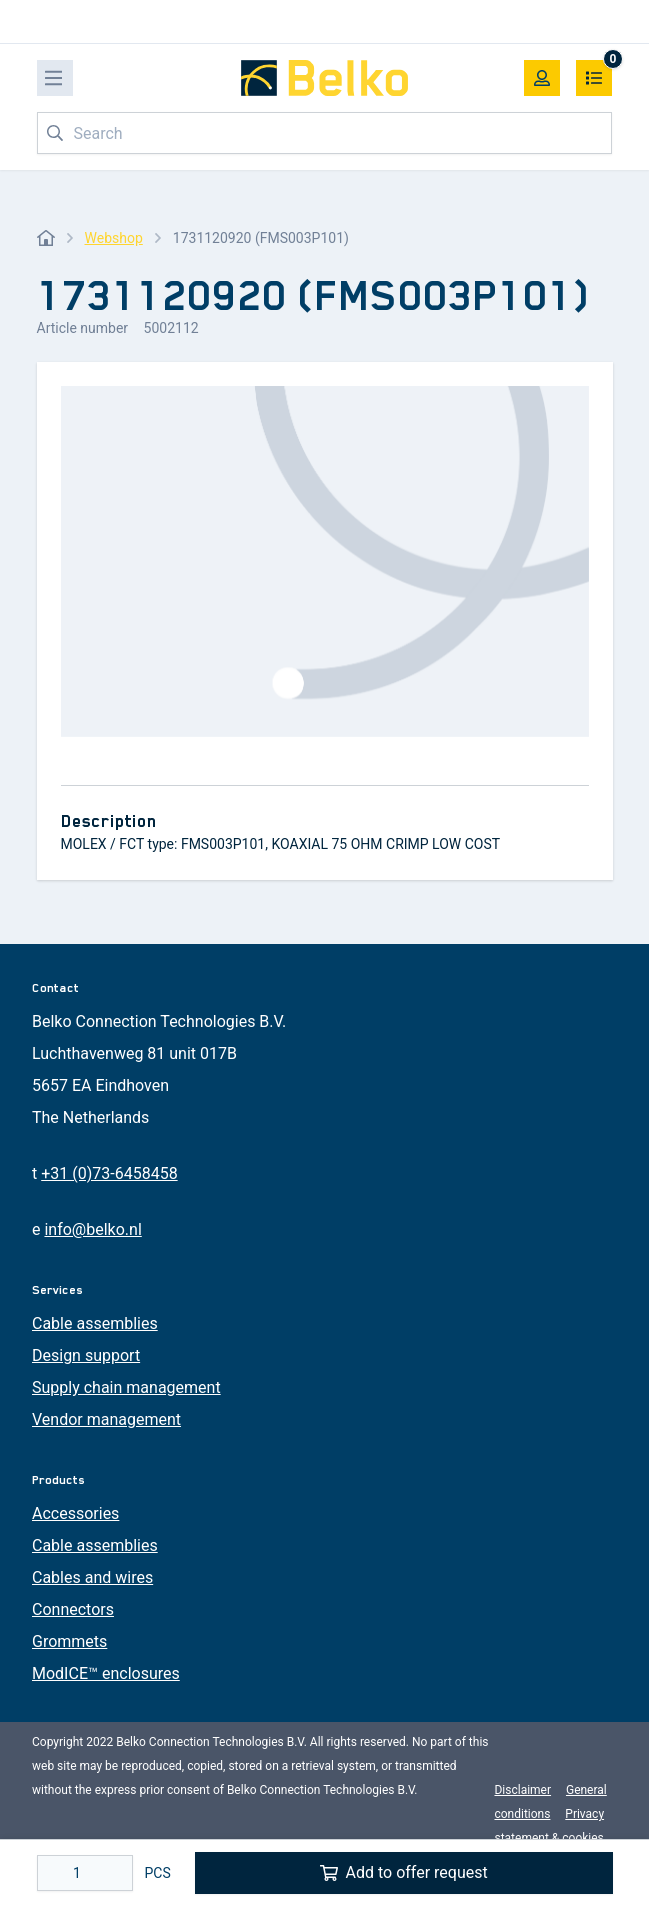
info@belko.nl (92, 1229)
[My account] (542, 78)
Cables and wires (92, 1577)
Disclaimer (522, 1790)
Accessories (75, 1513)
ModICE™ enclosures (106, 1673)
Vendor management (106, 1419)
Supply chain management (126, 1387)
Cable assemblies (95, 1323)
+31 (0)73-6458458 (109, 1173)
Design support (86, 1355)
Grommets (69, 1641)
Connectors (73, 1609)
